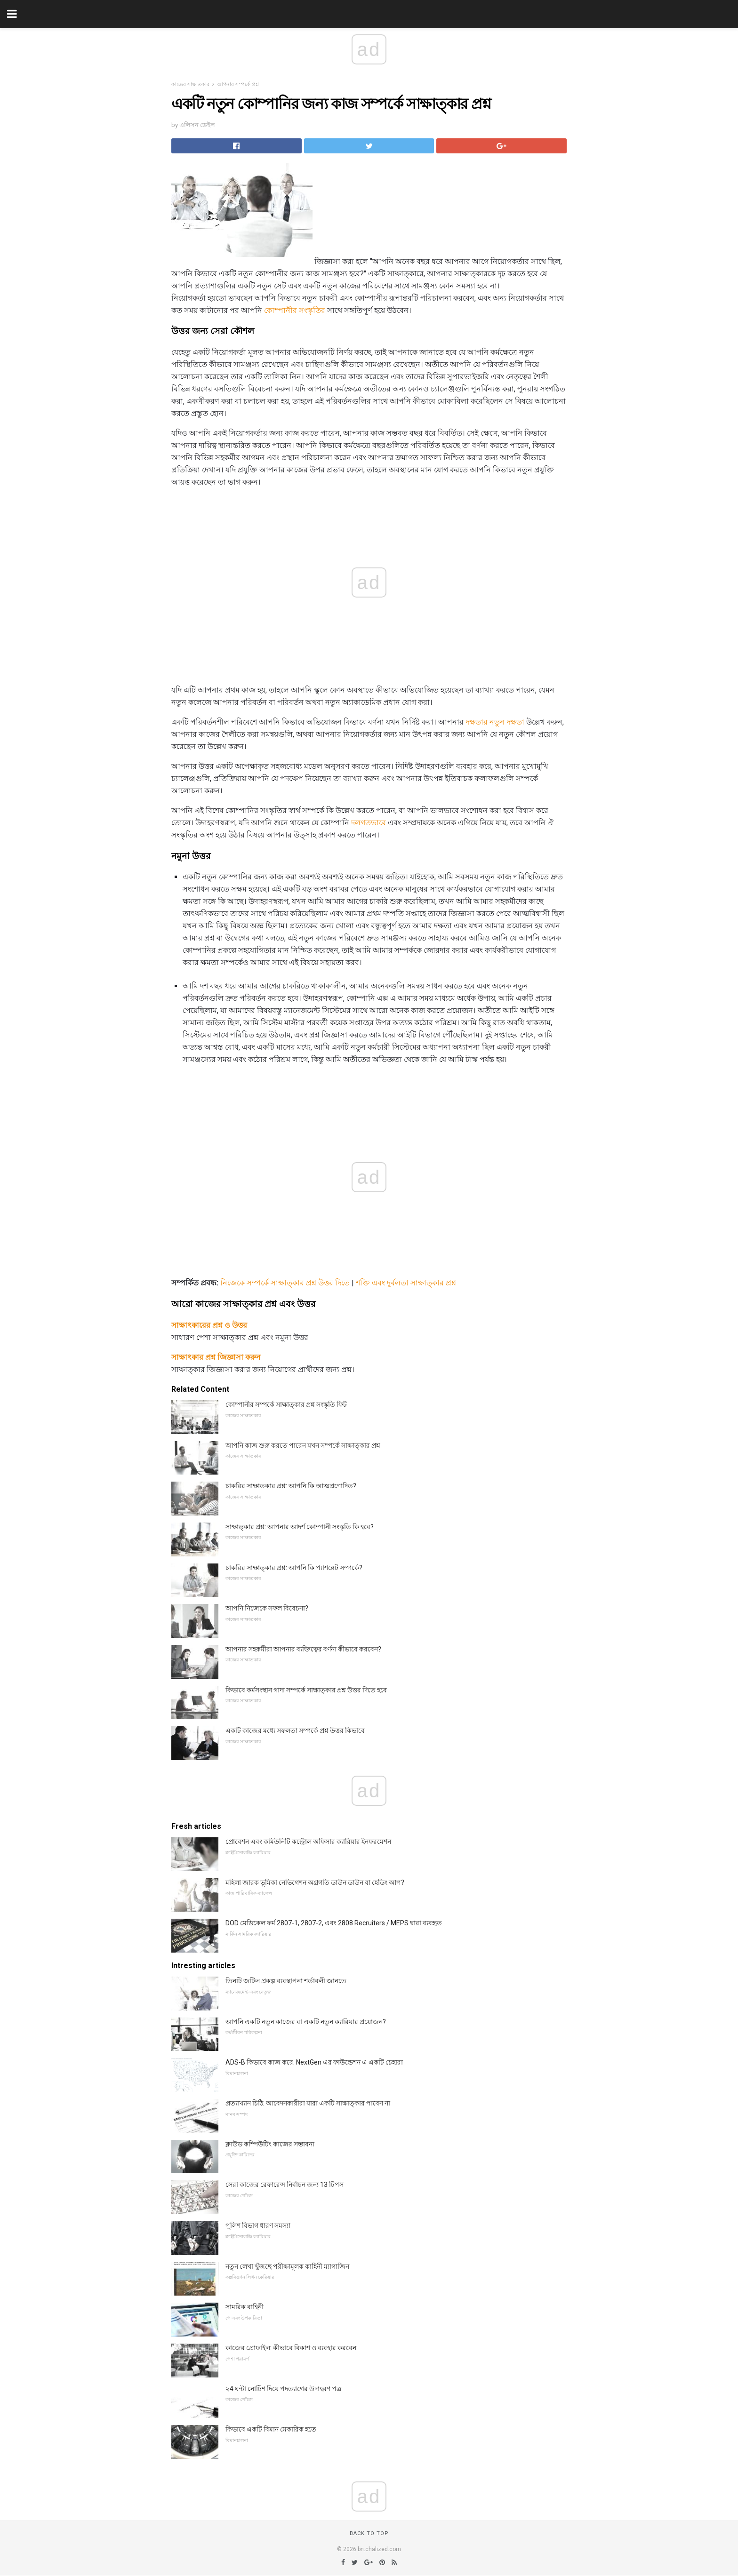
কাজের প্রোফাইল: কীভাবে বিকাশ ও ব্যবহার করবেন (290, 2348)
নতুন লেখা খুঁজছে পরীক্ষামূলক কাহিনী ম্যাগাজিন (287, 2266)
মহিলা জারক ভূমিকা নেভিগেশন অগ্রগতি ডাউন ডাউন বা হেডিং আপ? (314, 1882)
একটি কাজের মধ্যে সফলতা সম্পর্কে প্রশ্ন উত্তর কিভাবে (295, 1730)
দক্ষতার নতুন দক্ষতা (494, 722)
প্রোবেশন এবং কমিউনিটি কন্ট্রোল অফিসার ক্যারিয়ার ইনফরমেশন (308, 1841)
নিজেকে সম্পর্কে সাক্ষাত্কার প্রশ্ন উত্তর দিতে (285, 1282)
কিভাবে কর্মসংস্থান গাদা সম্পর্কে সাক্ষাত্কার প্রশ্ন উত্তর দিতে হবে (306, 1690)
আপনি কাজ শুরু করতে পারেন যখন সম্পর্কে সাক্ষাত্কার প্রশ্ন (302, 1445)
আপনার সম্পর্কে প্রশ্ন (238, 84)
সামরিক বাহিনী (244, 2307)
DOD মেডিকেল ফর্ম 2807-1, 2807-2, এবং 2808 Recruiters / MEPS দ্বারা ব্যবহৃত (333, 1923)
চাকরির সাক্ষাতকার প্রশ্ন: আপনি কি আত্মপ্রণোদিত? (290, 1486)
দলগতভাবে (368, 822)
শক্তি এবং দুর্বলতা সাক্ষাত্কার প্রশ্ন (406, 1282)
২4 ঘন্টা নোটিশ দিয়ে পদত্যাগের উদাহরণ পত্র (283, 2389)
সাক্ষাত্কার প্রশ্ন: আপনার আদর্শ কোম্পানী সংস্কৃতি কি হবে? (299, 1527)
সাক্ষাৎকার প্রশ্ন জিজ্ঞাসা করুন (216, 1357)
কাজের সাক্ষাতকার (190, 84)
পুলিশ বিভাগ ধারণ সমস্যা (257, 2225)
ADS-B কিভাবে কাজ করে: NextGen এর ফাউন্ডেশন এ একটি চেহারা (314, 2062)
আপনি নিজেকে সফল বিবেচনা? (266, 1608)
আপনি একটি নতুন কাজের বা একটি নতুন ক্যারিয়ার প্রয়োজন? (305, 2022)
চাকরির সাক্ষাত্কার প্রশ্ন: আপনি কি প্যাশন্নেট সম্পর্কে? (293, 1567)
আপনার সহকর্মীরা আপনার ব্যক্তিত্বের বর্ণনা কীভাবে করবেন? (303, 1649)
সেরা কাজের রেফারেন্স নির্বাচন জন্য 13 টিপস (284, 2184)
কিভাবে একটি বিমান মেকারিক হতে (270, 2429)
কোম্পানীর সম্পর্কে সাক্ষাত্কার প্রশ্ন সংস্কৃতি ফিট (286, 1404)
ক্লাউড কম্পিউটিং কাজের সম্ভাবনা (269, 2144)
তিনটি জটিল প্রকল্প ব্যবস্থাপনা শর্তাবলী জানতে (285, 1981)
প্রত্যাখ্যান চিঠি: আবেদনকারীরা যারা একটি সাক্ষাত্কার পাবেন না (307, 2103)
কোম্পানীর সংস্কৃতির (294, 310)
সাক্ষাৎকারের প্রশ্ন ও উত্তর (209, 1325)
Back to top (369, 2533)
